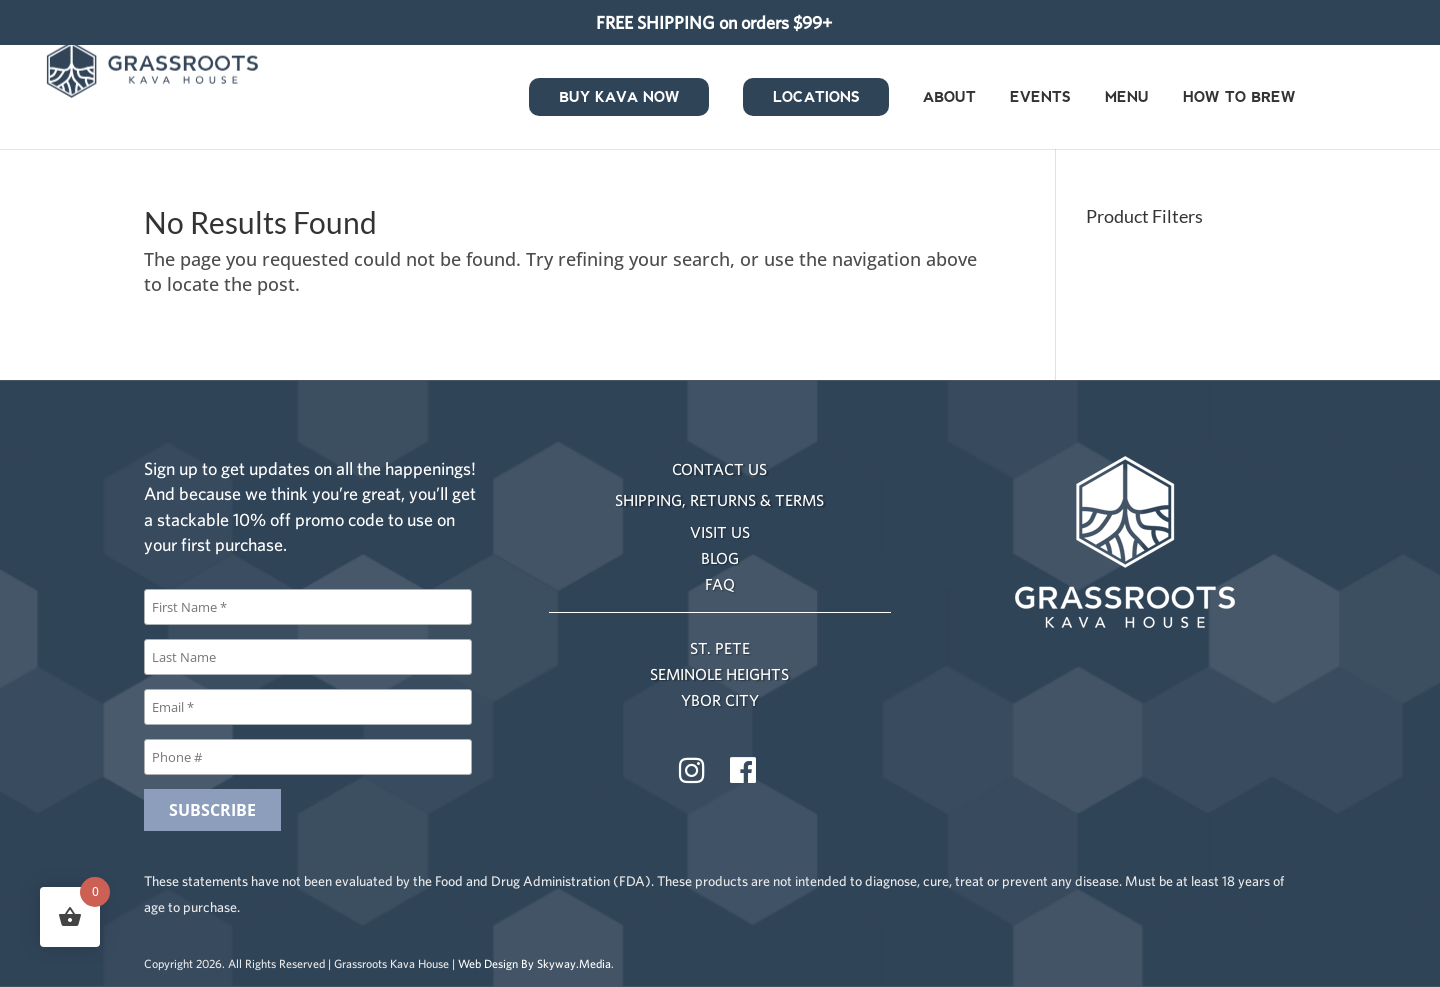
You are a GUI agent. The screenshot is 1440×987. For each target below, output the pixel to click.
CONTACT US (719, 469)
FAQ (720, 584)
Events (1040, 99)
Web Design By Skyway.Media (534, 963)
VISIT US (720, 532)
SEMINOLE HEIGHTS (719, 674)
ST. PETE (720, 648)
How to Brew (1239, 99)
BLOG (720, 558)
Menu (1127, 99)
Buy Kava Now (619, 98)
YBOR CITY (720, 700)
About (949, 99)
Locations (816, 98)
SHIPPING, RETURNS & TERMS (719, 500)
